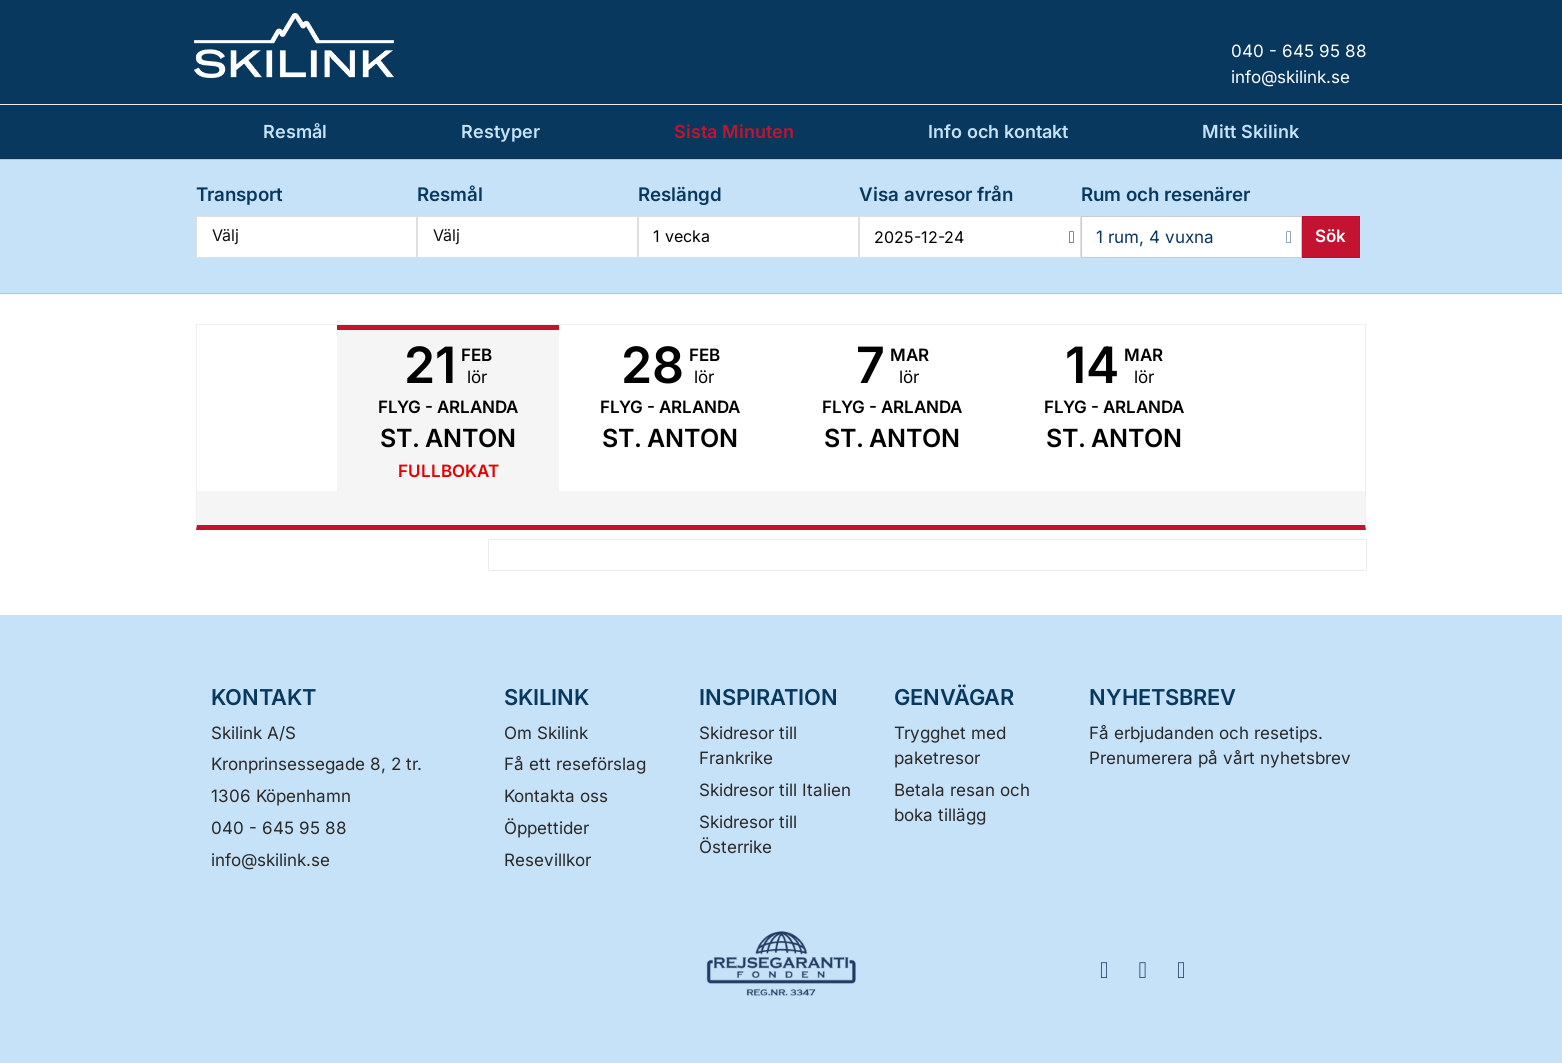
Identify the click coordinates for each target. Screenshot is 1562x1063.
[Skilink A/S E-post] (270, 860)
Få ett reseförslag (575, 764)
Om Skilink (546, 733)
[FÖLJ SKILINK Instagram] (1149, 968)
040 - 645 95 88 (279, 828)
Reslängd (680, 194)
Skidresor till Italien (775, 790)
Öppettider (546, 828)
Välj (306, 235)
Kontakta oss (556, 796)
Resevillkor (547, 860)
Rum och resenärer (1165, 194)
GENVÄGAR (954, 697)
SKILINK (546, 697)
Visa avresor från (936, 194)
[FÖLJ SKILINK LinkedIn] (1187, 968)
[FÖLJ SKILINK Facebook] (1111, 968)
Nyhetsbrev (1162, 697)
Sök (1330, 236)
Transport (239, 194)
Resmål (450, 194)
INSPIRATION (768, 697)
